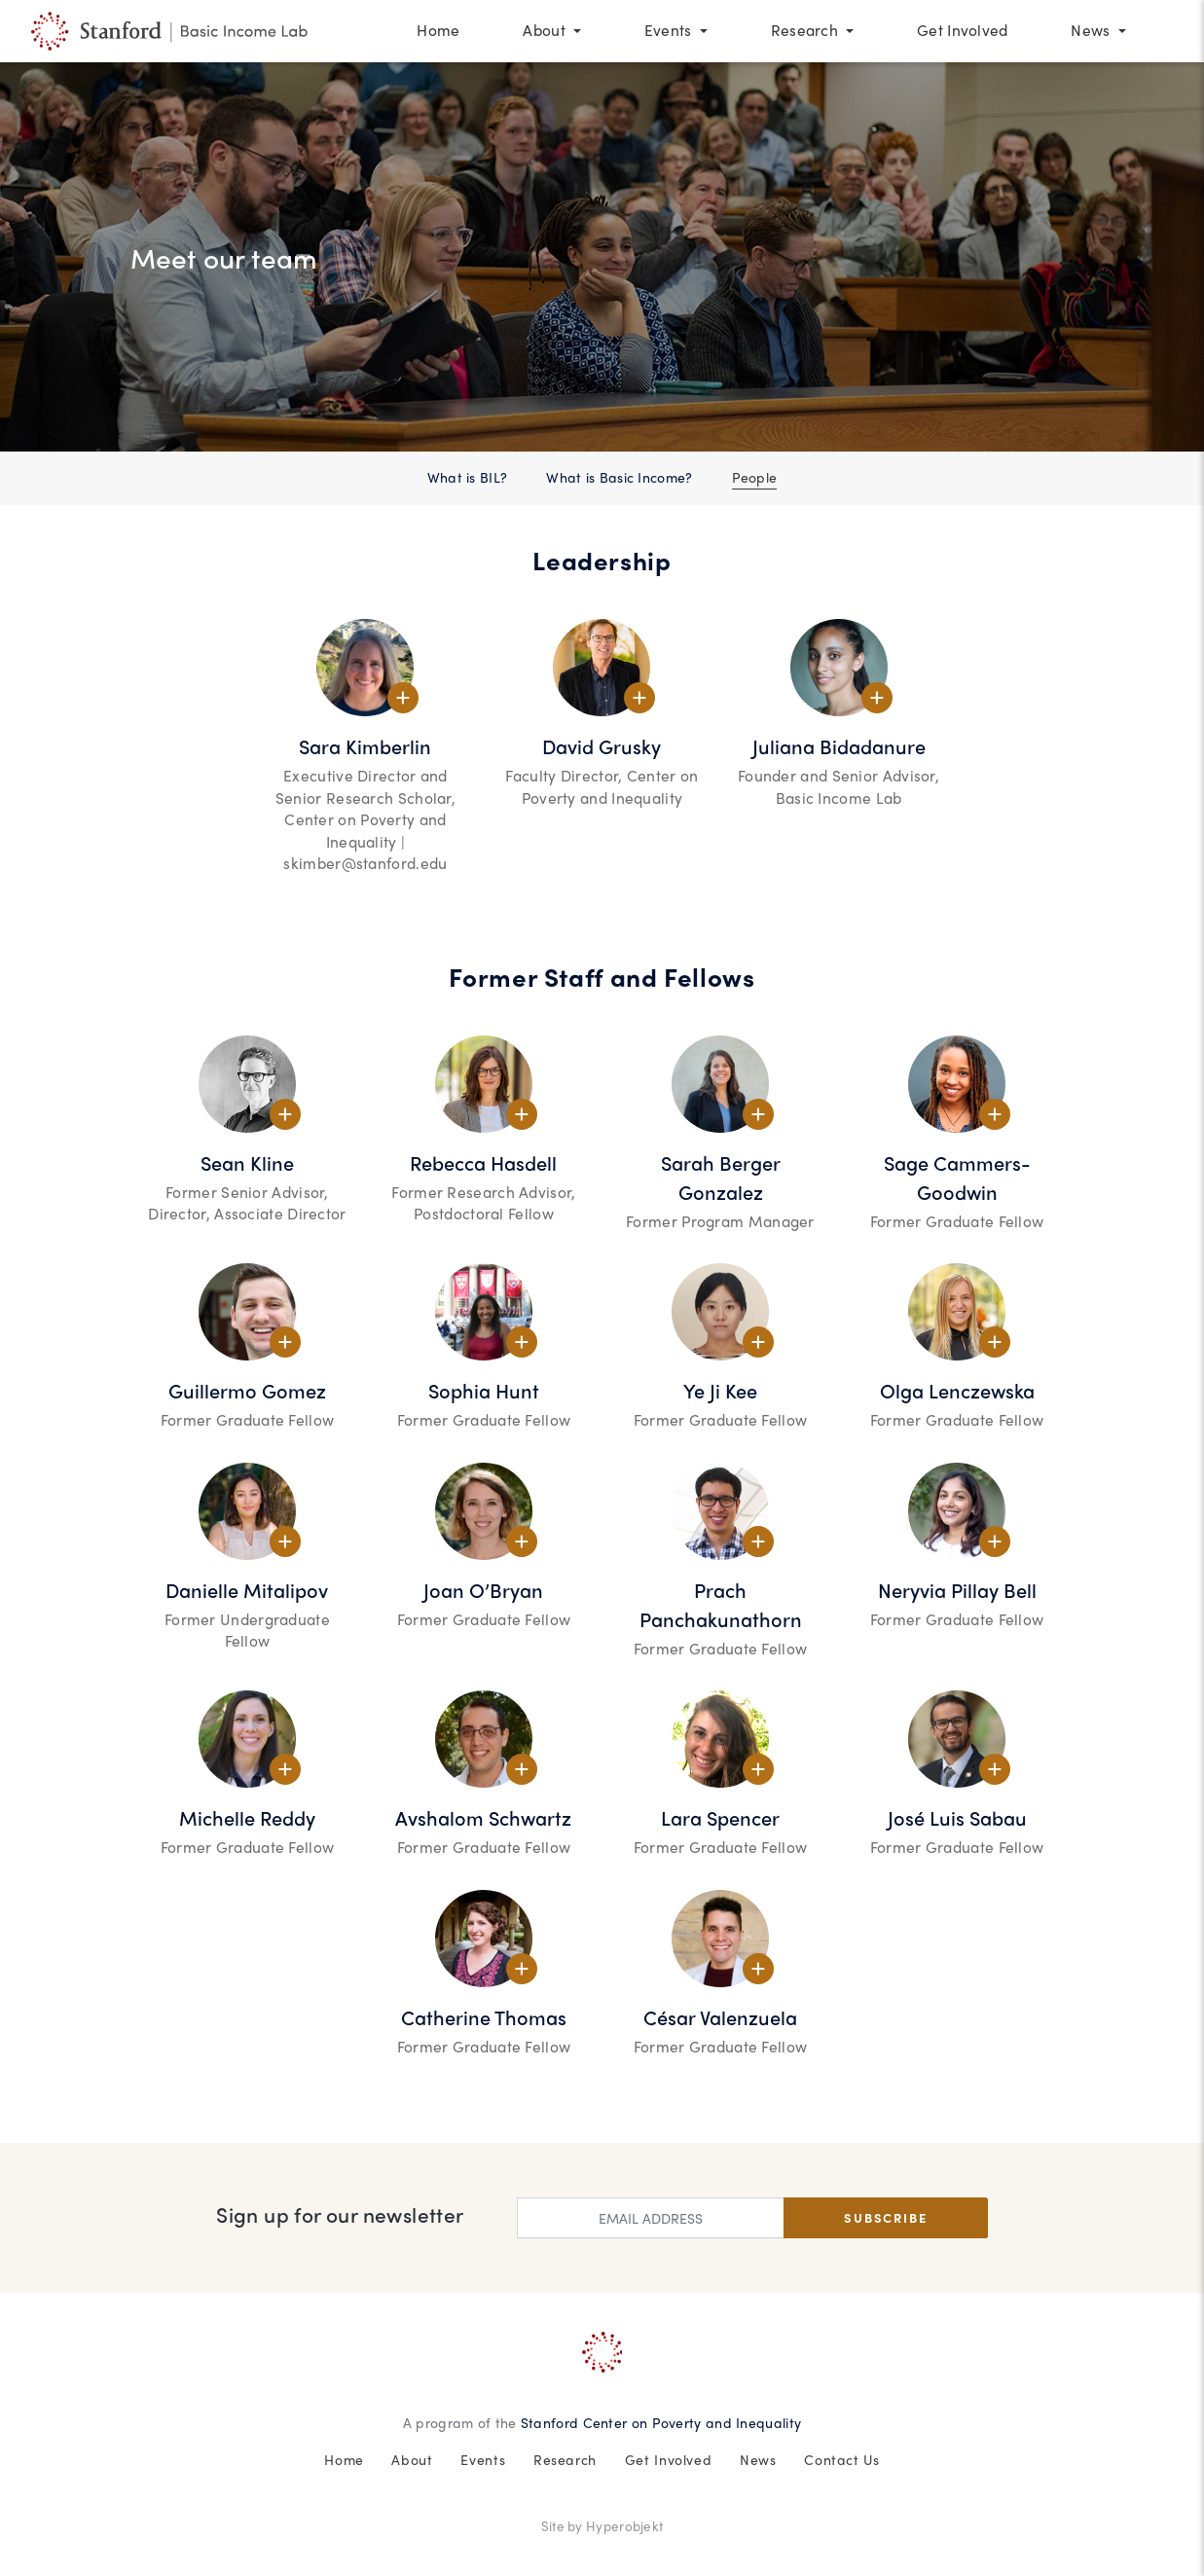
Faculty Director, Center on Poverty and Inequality (601, 787)
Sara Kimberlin (365, 746)
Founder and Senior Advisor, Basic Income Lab (838, 787)
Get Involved (668, 2459)
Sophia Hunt (483, 1390)
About (411, 2459)
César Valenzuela (720, 2017)
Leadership (601, 560)
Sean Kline (247, 1162)
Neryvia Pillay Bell (957, 1590)
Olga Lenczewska (957, 1390)
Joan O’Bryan (483, 1590)
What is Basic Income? (619, 477)
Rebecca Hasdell (483, 1162)
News (758, 2459)
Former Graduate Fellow (957, 1221)
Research (565, 2459)
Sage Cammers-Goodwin (957, 1177)
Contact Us (841, 2459)
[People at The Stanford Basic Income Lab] (172, 32)
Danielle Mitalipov (246, 1590)
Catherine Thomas (483, 2017)
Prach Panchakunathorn (720, 1604)
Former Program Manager (720, 1221)
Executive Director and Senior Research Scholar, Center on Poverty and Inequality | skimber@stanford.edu (365, 819)
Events (482, 2459)
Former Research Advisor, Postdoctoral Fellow (483, 1203)
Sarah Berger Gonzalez (721, 1177)
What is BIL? (467, 477)
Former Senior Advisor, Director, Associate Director (247, 1203)
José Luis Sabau (957, 1817)
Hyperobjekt (624, 2526)
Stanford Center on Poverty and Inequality (661, 2422)
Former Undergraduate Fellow (247, 1630)
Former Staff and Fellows (601, 976)
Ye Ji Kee (720, 1390)
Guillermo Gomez (247, 1390)
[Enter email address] (650, 2217)
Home (344, 2459)
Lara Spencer (720, 1817)
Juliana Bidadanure (839, 746)
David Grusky (601, 746)
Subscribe (885, 2217)
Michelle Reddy (247, 1817)
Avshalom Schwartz (483, 1817)
